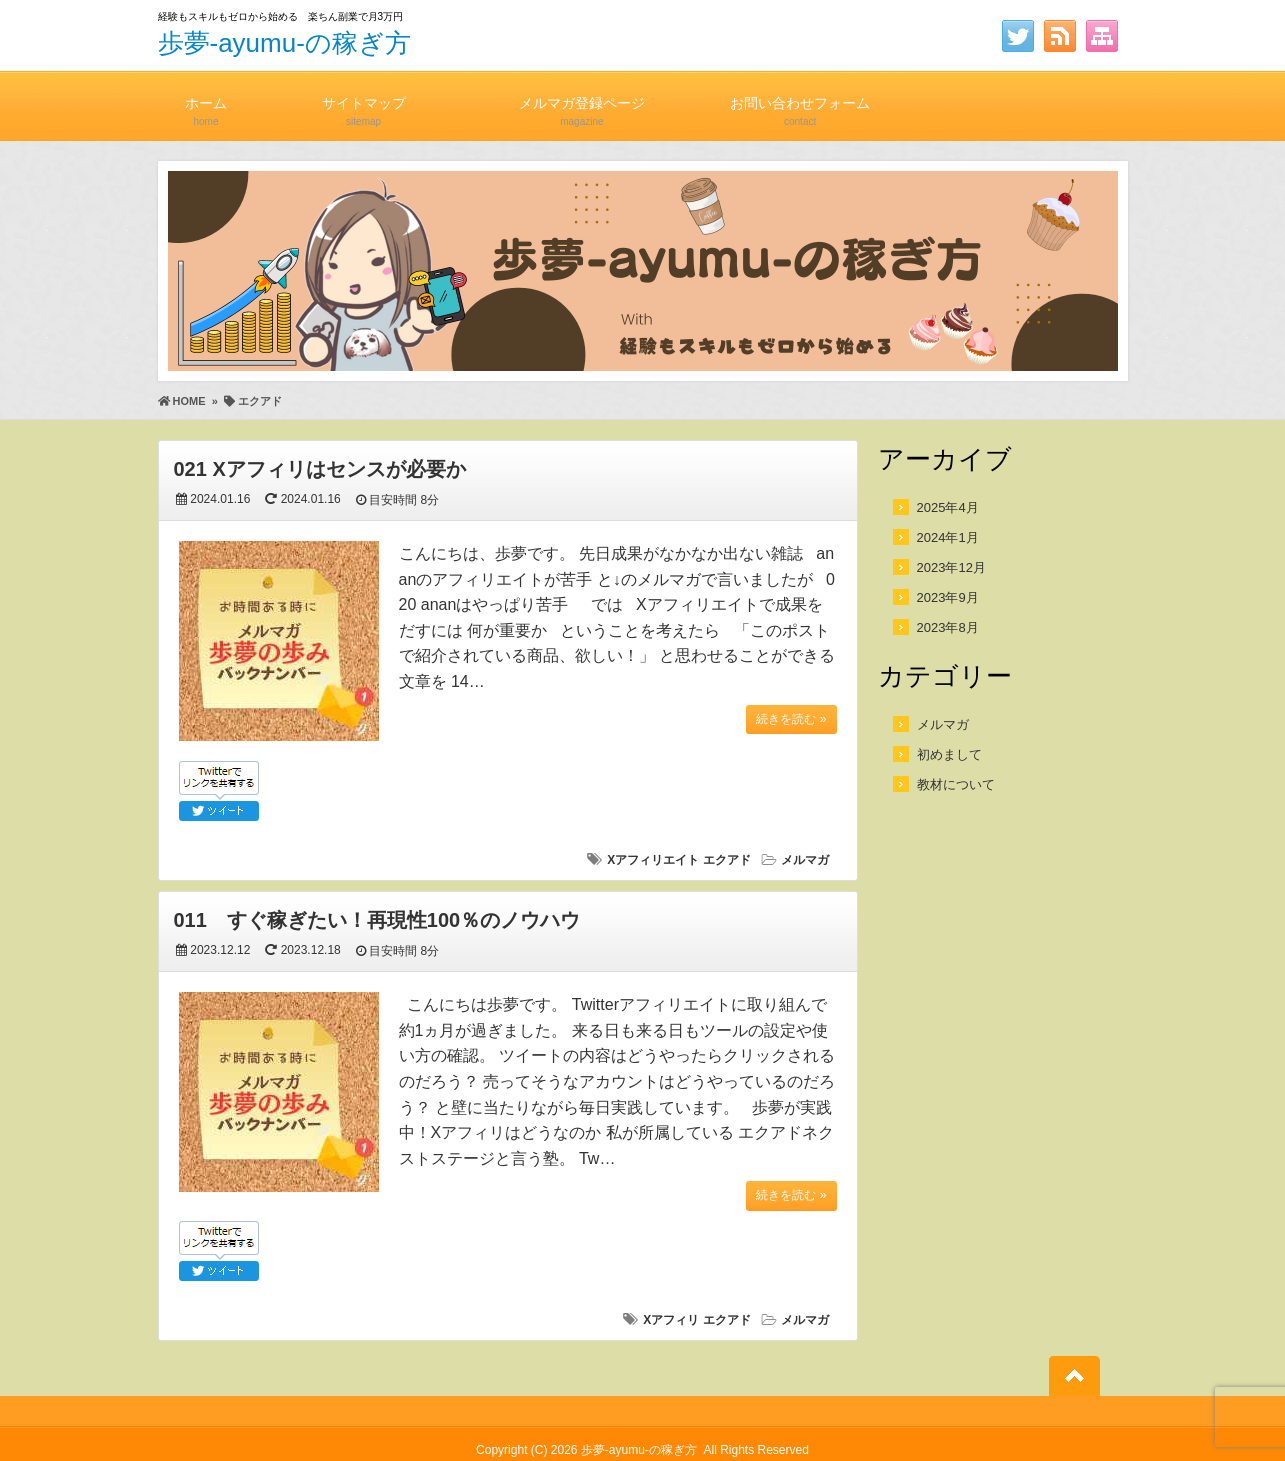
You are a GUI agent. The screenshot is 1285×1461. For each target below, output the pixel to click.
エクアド (727, 860)
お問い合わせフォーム (800, 102)
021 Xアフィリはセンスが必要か (320, 469)
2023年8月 (948, 627)
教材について (956, 784)
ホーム (206, 102)
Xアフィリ (671, 1320)
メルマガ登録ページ (582, 102)
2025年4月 (948, 507)
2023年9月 (948, 597)
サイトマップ (364, 102)
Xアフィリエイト (653, 860)
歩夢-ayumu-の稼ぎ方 (284, 43)
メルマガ (805, 860)
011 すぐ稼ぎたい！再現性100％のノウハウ (377, 920)
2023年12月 (951, 567)
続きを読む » (791, 719)
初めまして (949, 754)
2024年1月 (948, 537)
